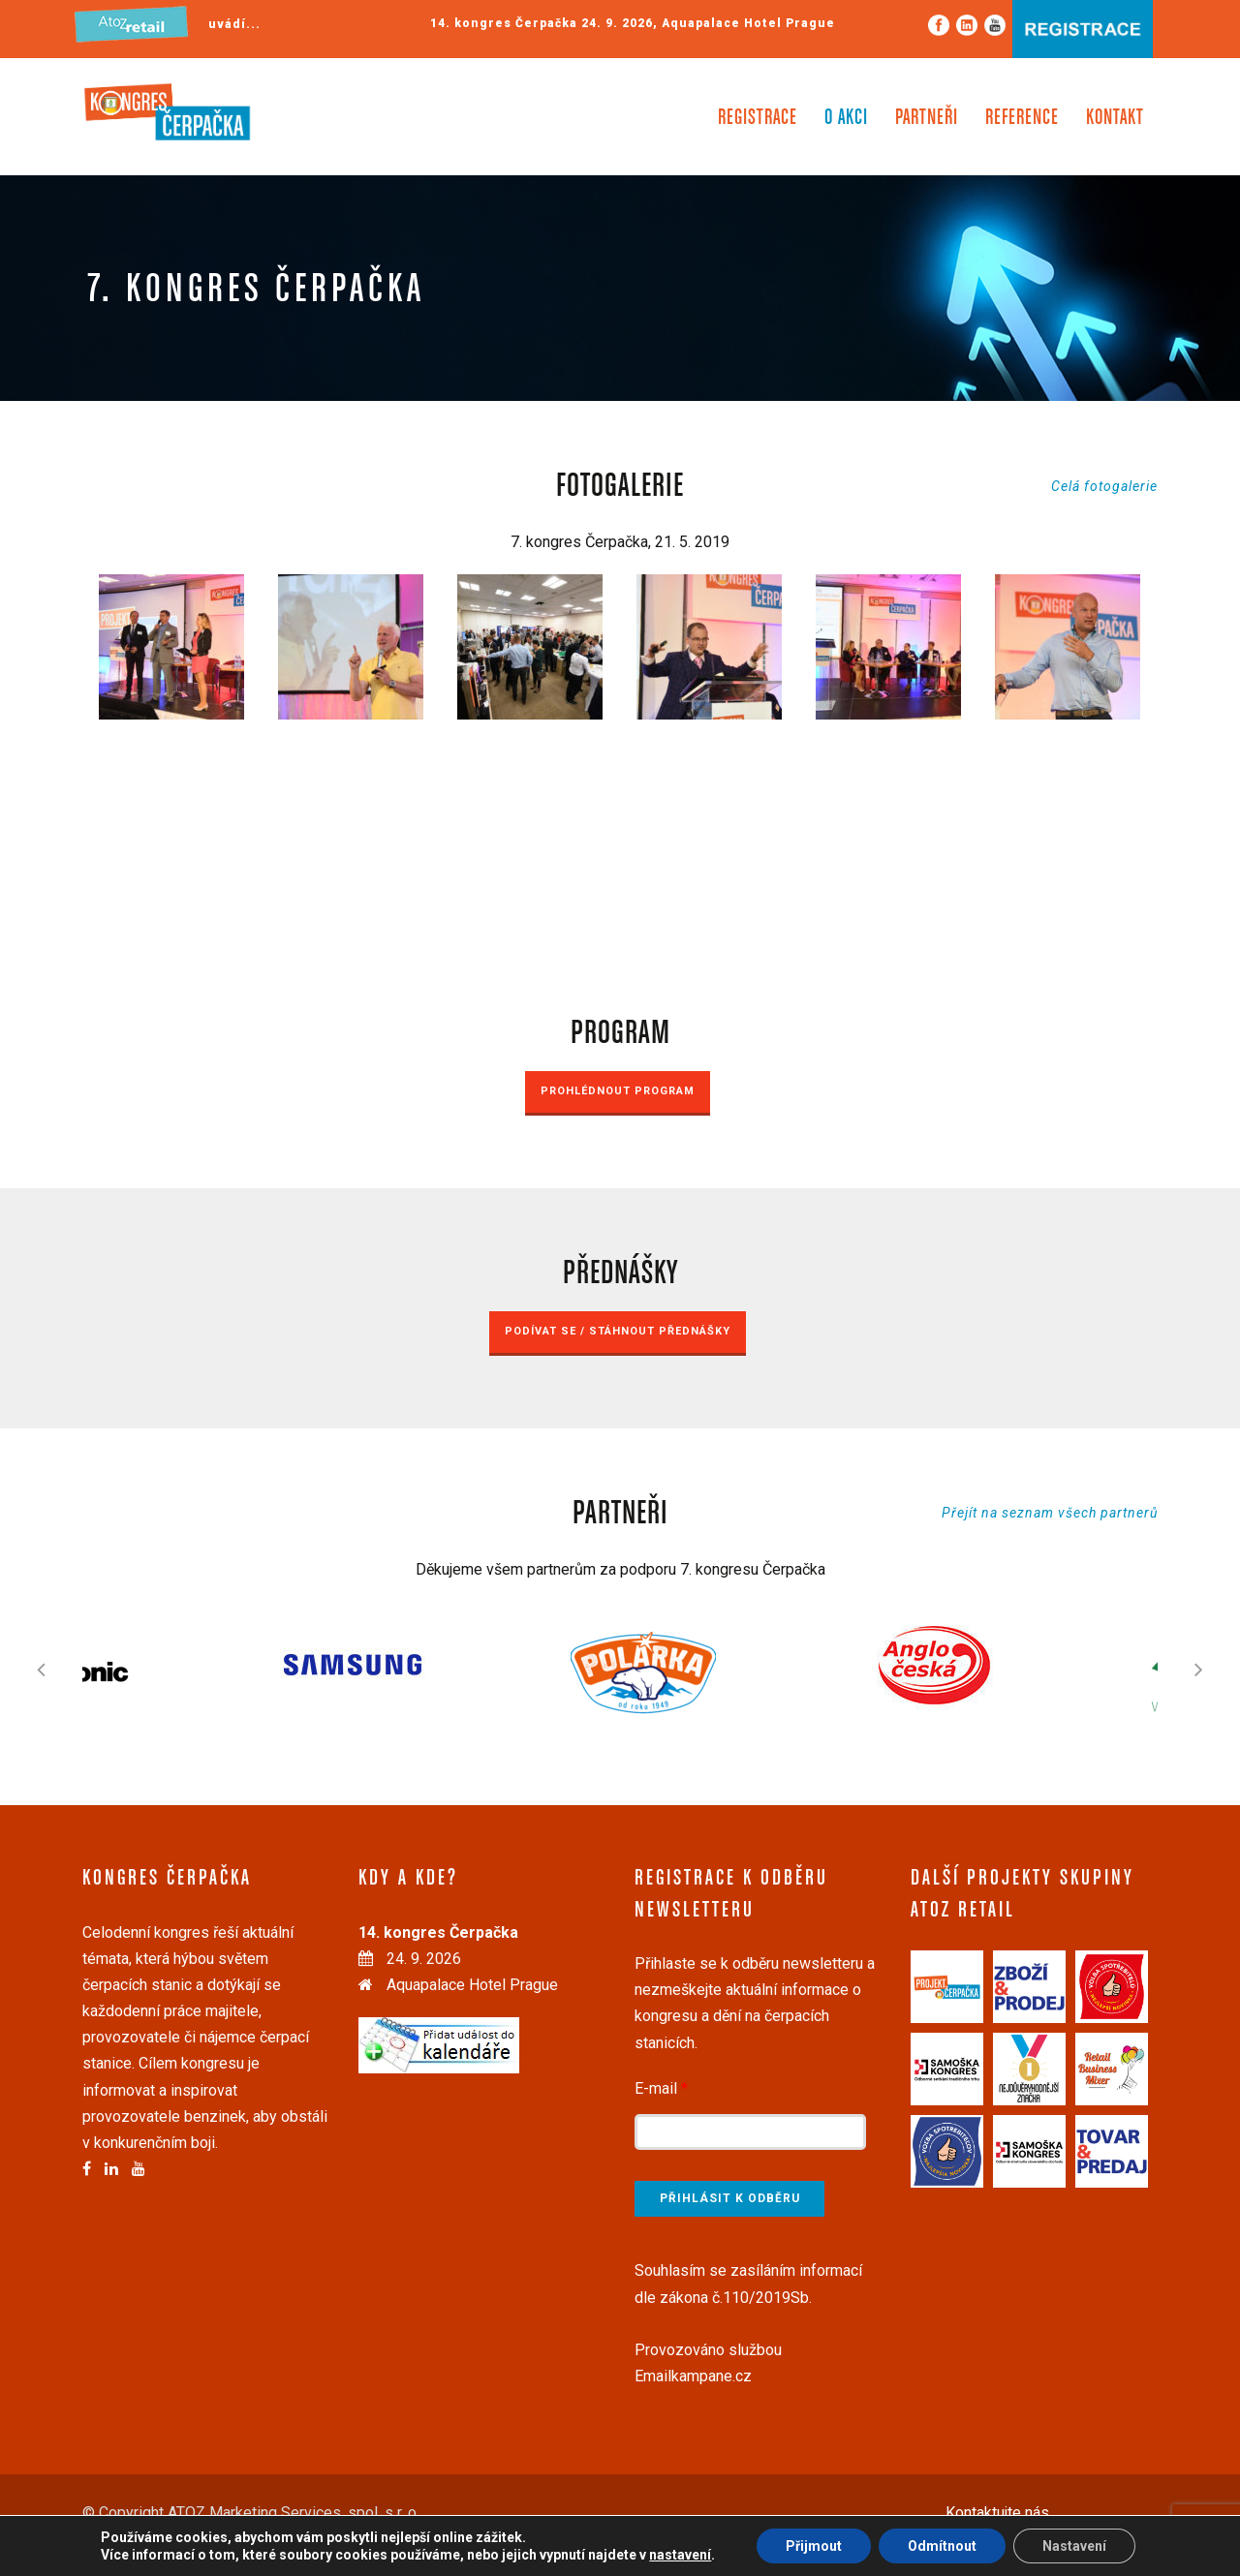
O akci (846, 118)
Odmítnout (942, 2546)
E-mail (661, 2088)
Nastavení (1074, 2546)
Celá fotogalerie (1104, 486)
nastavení (680, 2554)
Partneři (926, 118)
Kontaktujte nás (997, 2512)
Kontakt (1115, 118)
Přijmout (814, 2546)
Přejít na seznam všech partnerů (1050, 1512)
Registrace (757, 118)
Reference (1022, 118)
